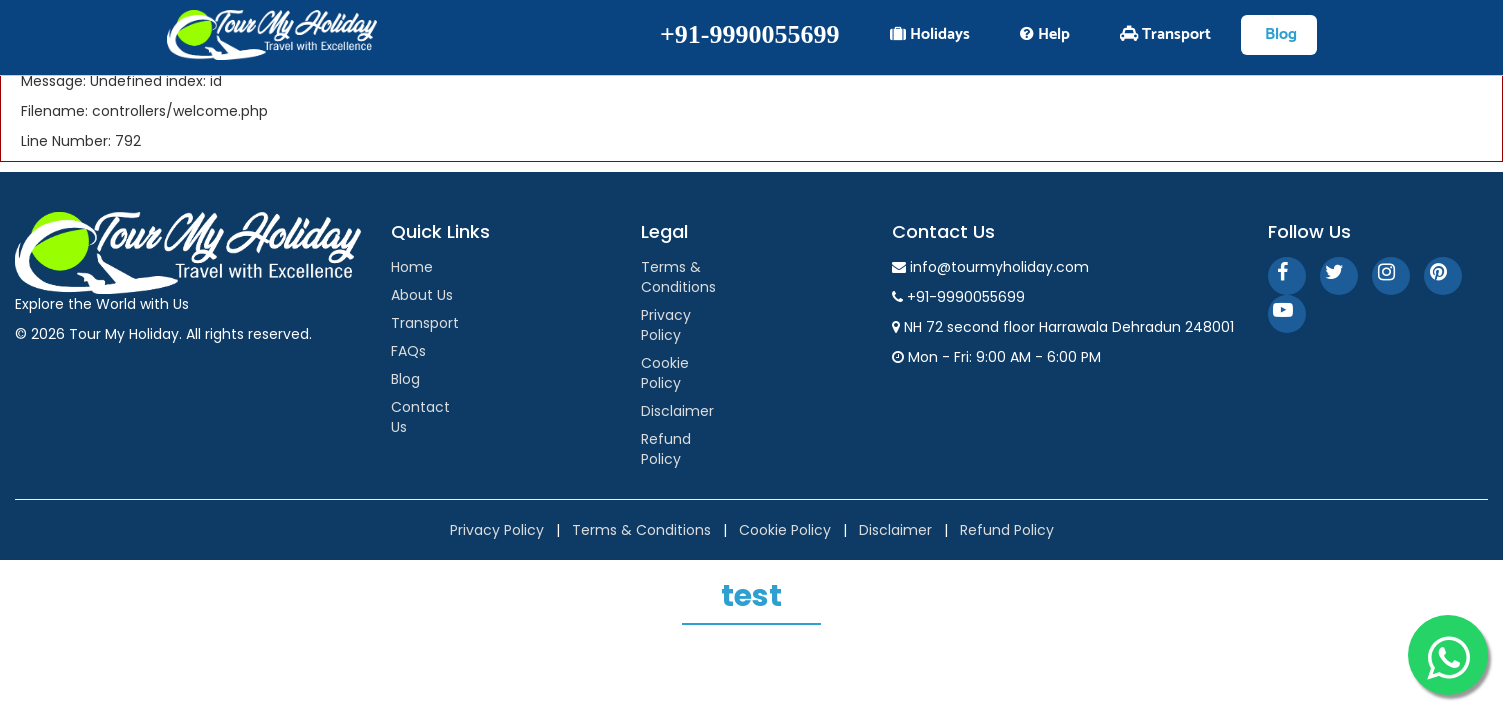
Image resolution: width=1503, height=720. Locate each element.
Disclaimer (677, 411)
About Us (422, 295)
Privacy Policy (666, 325)
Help (1045, 34)
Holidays (930, 34)
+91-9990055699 (749, 34)
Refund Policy (666, 449)
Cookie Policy (665, 373)
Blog (405, 379)
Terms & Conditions (678, 277)
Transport (425, 323)
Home (412, 267)
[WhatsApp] (1448, 655)
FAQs (408, 351)
